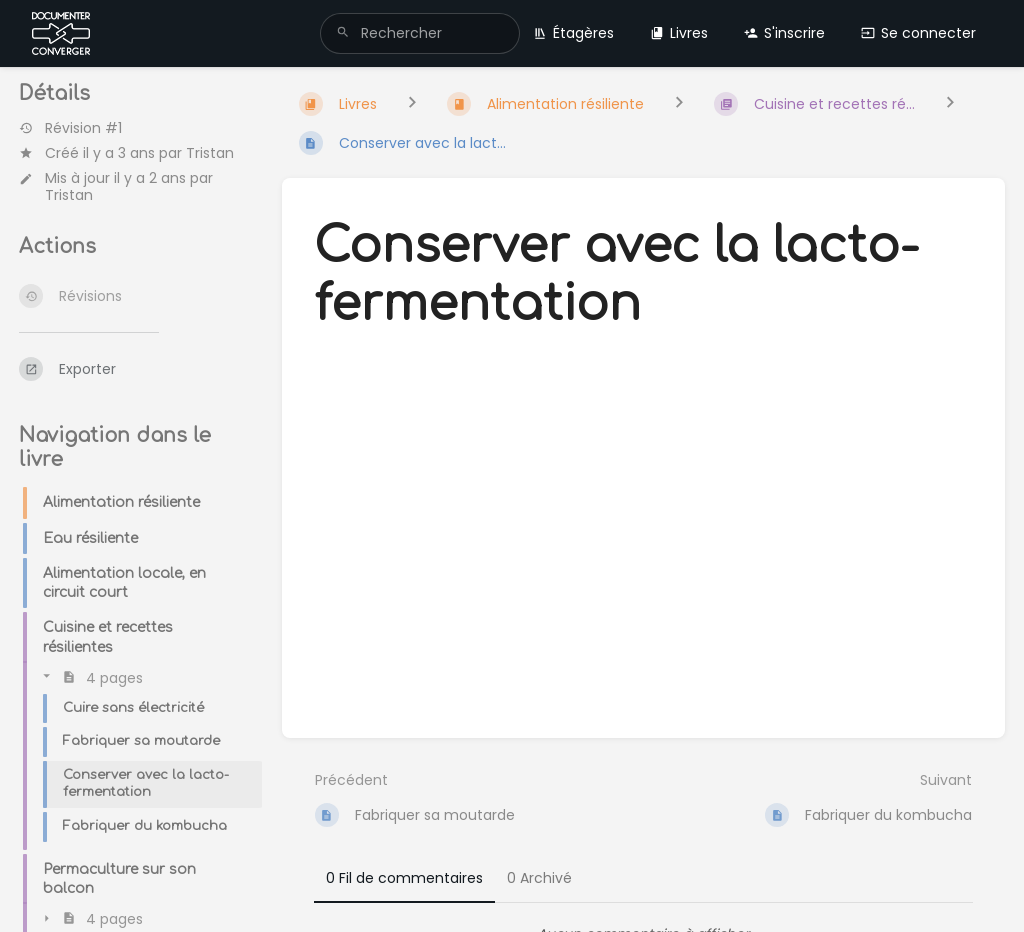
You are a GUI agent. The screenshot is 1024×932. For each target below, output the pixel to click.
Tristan (210, 153)
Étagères (573, 33)
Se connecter (918, 33)
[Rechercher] (343, 33)
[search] (420, 33)
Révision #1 (70, 128)
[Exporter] (134, 369)
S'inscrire (784, 33)
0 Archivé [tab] (539, 878)
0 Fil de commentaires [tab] (404, 878)
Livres (679, 33)
